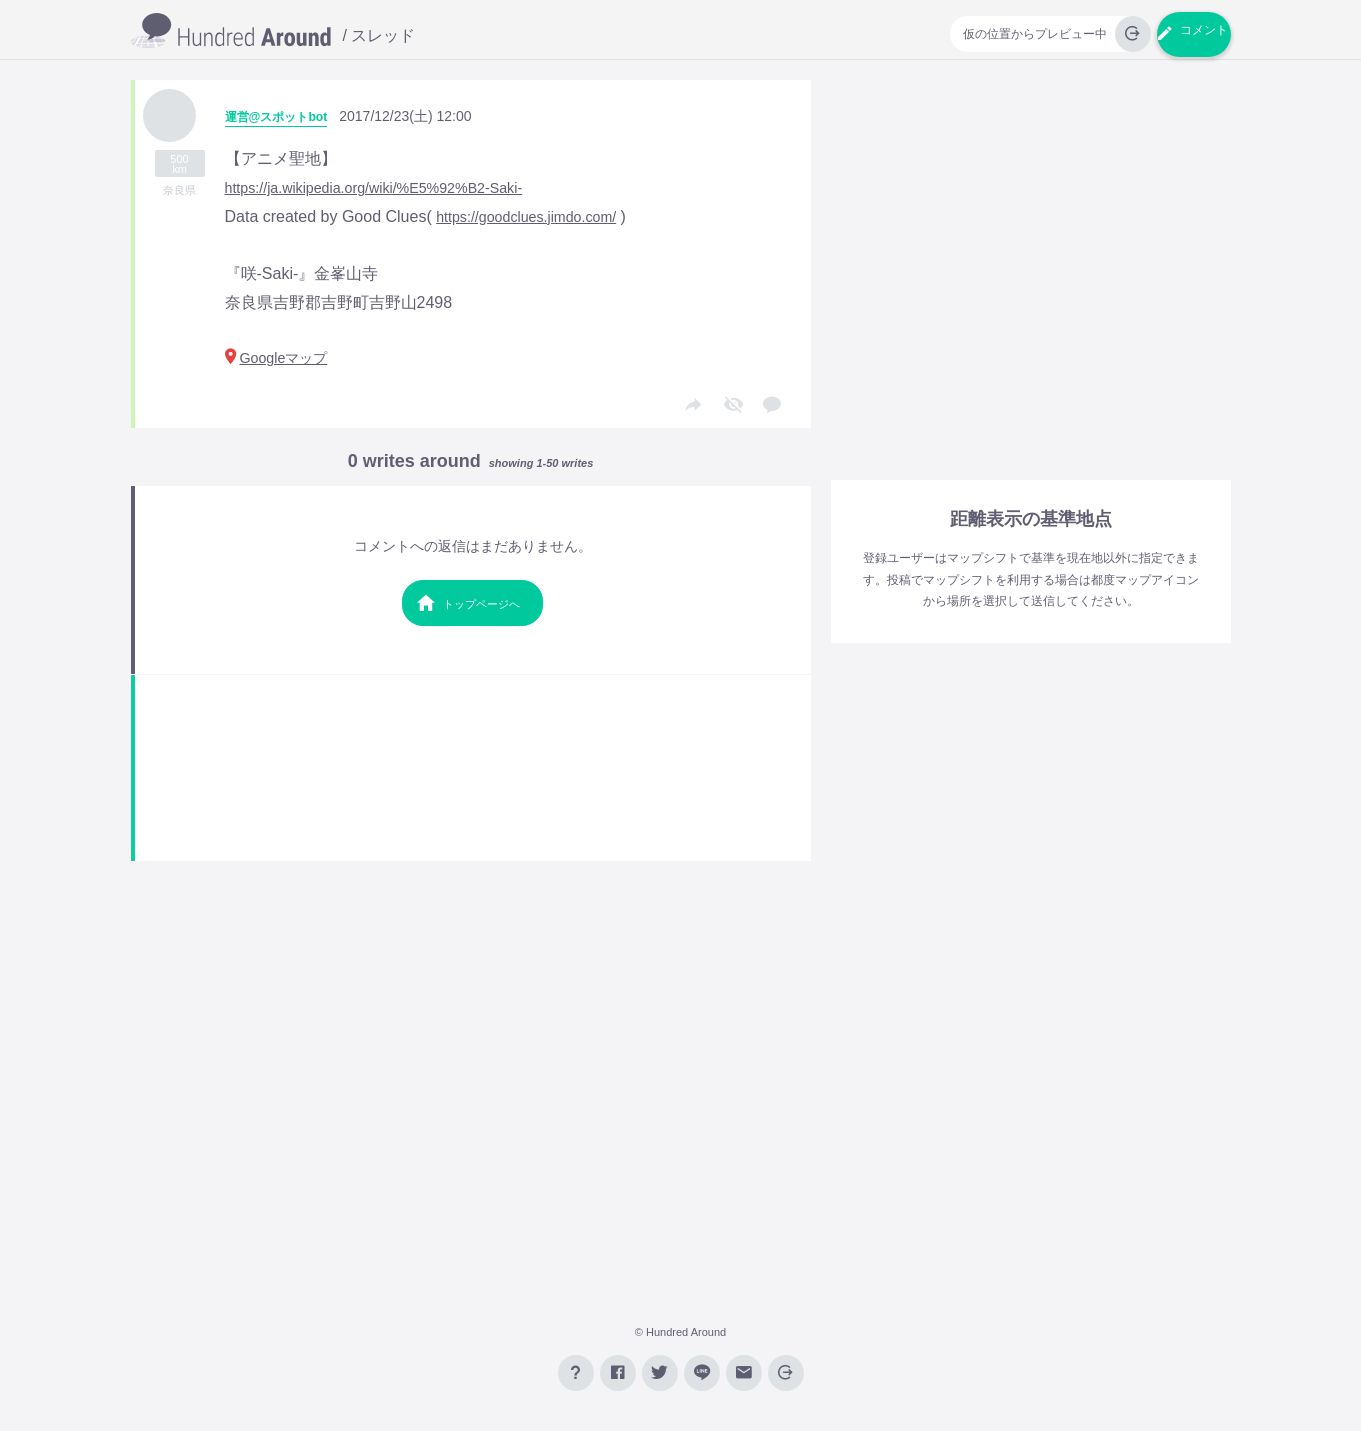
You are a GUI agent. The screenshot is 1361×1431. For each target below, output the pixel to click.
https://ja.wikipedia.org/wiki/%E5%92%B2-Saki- (392, 187)
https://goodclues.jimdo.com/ (537, 216)
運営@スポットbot (284, 116)
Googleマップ (283, 360)
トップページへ (468, 614)
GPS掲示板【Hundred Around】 (231, 32)
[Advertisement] (473, 779)
